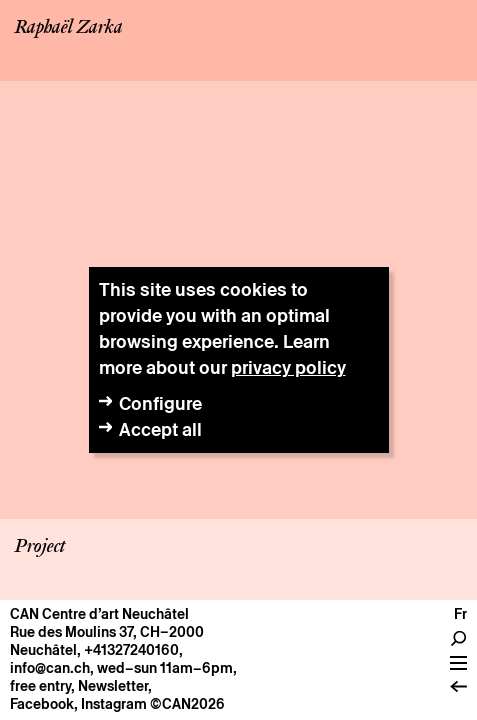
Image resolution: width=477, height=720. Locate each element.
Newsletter (113, 686)
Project (40, 547)
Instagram (114, 704)
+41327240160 (131, 650)
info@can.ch (50, 668)
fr (460, 614)
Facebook (42, 704)
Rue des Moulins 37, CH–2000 (107, 632)
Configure (160, 403)
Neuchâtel (43, 650)
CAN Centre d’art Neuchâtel (99, 614)
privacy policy (288, 367)
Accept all (160, 429)
